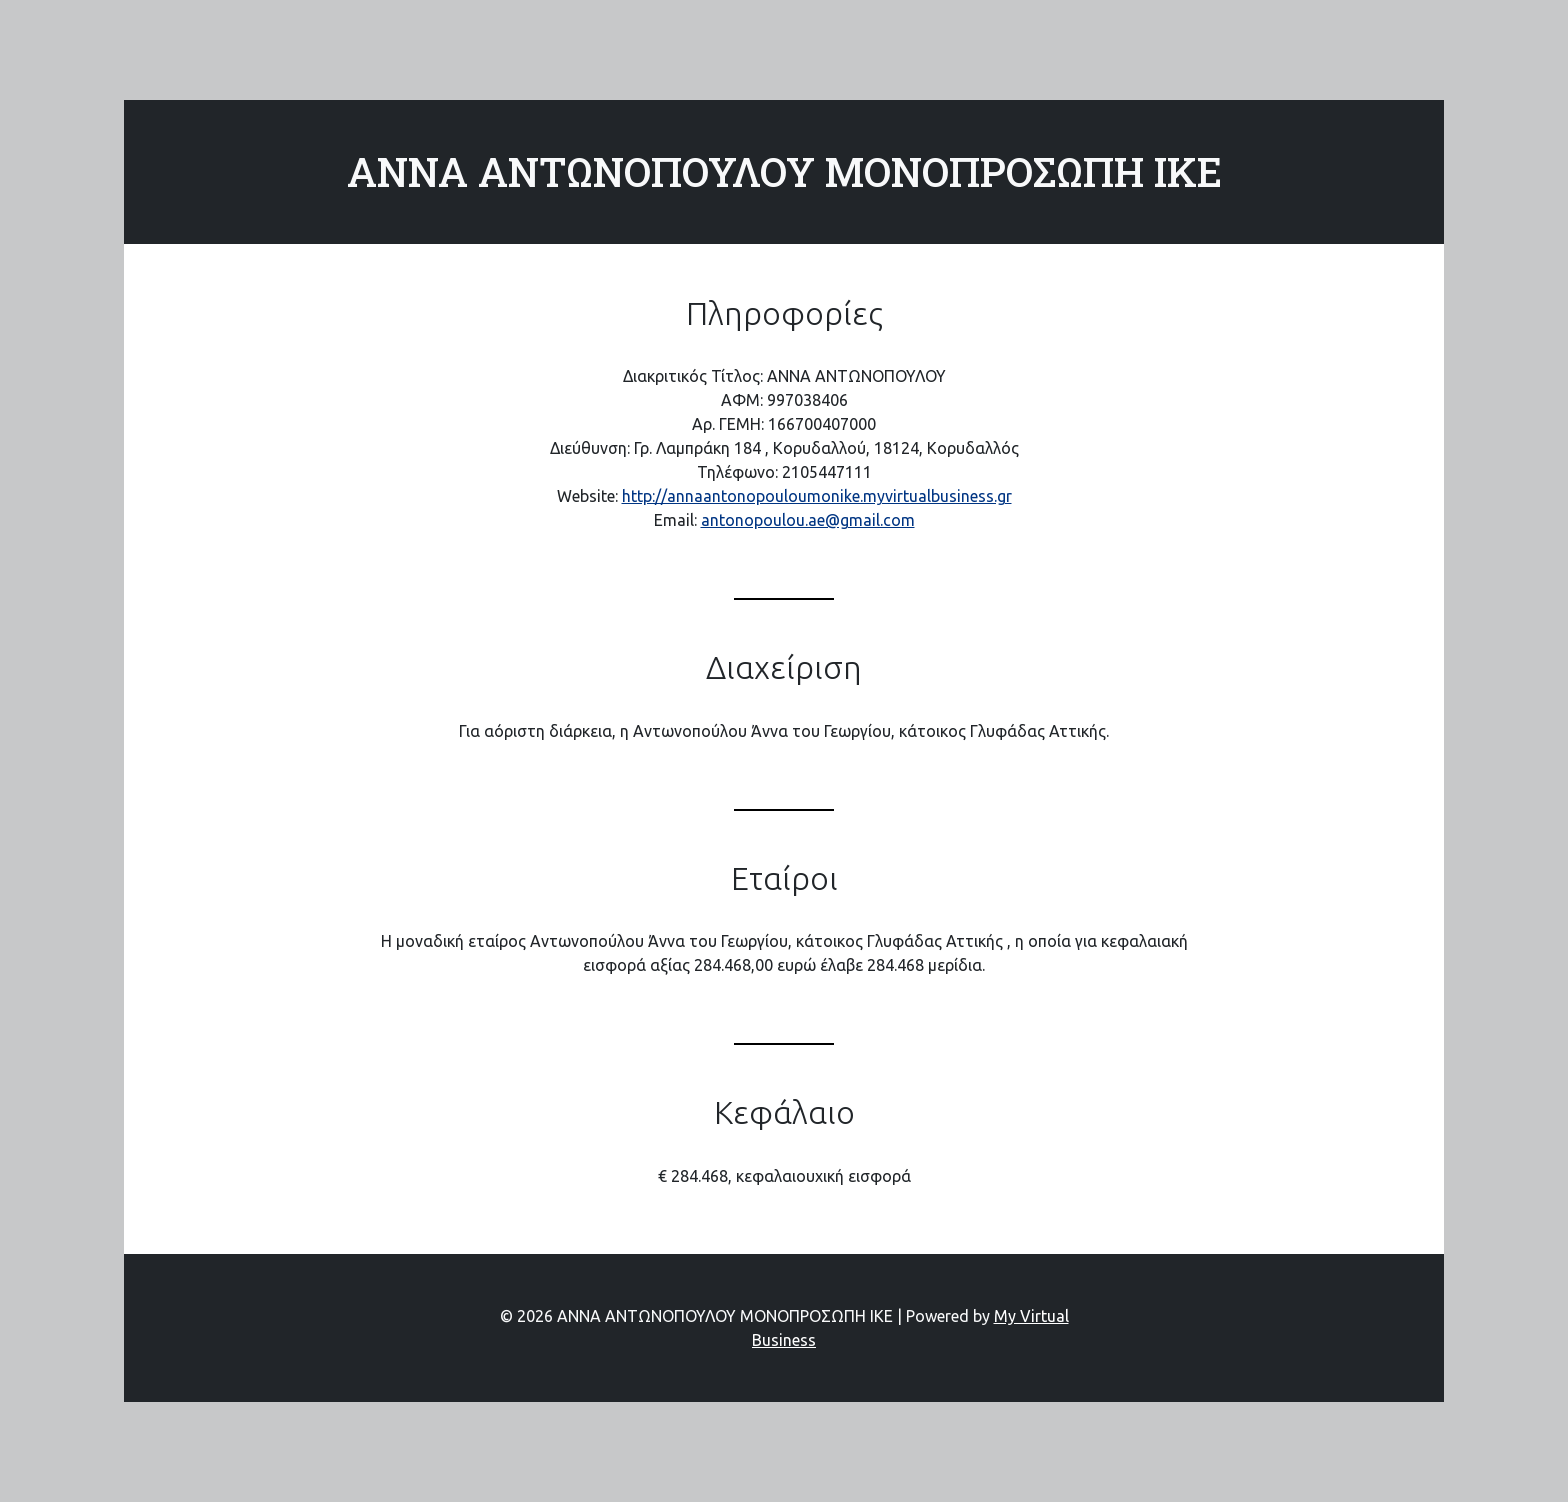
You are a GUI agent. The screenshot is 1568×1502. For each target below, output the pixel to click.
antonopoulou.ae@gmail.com (808, 520)
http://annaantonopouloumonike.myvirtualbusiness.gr (817, 496)
